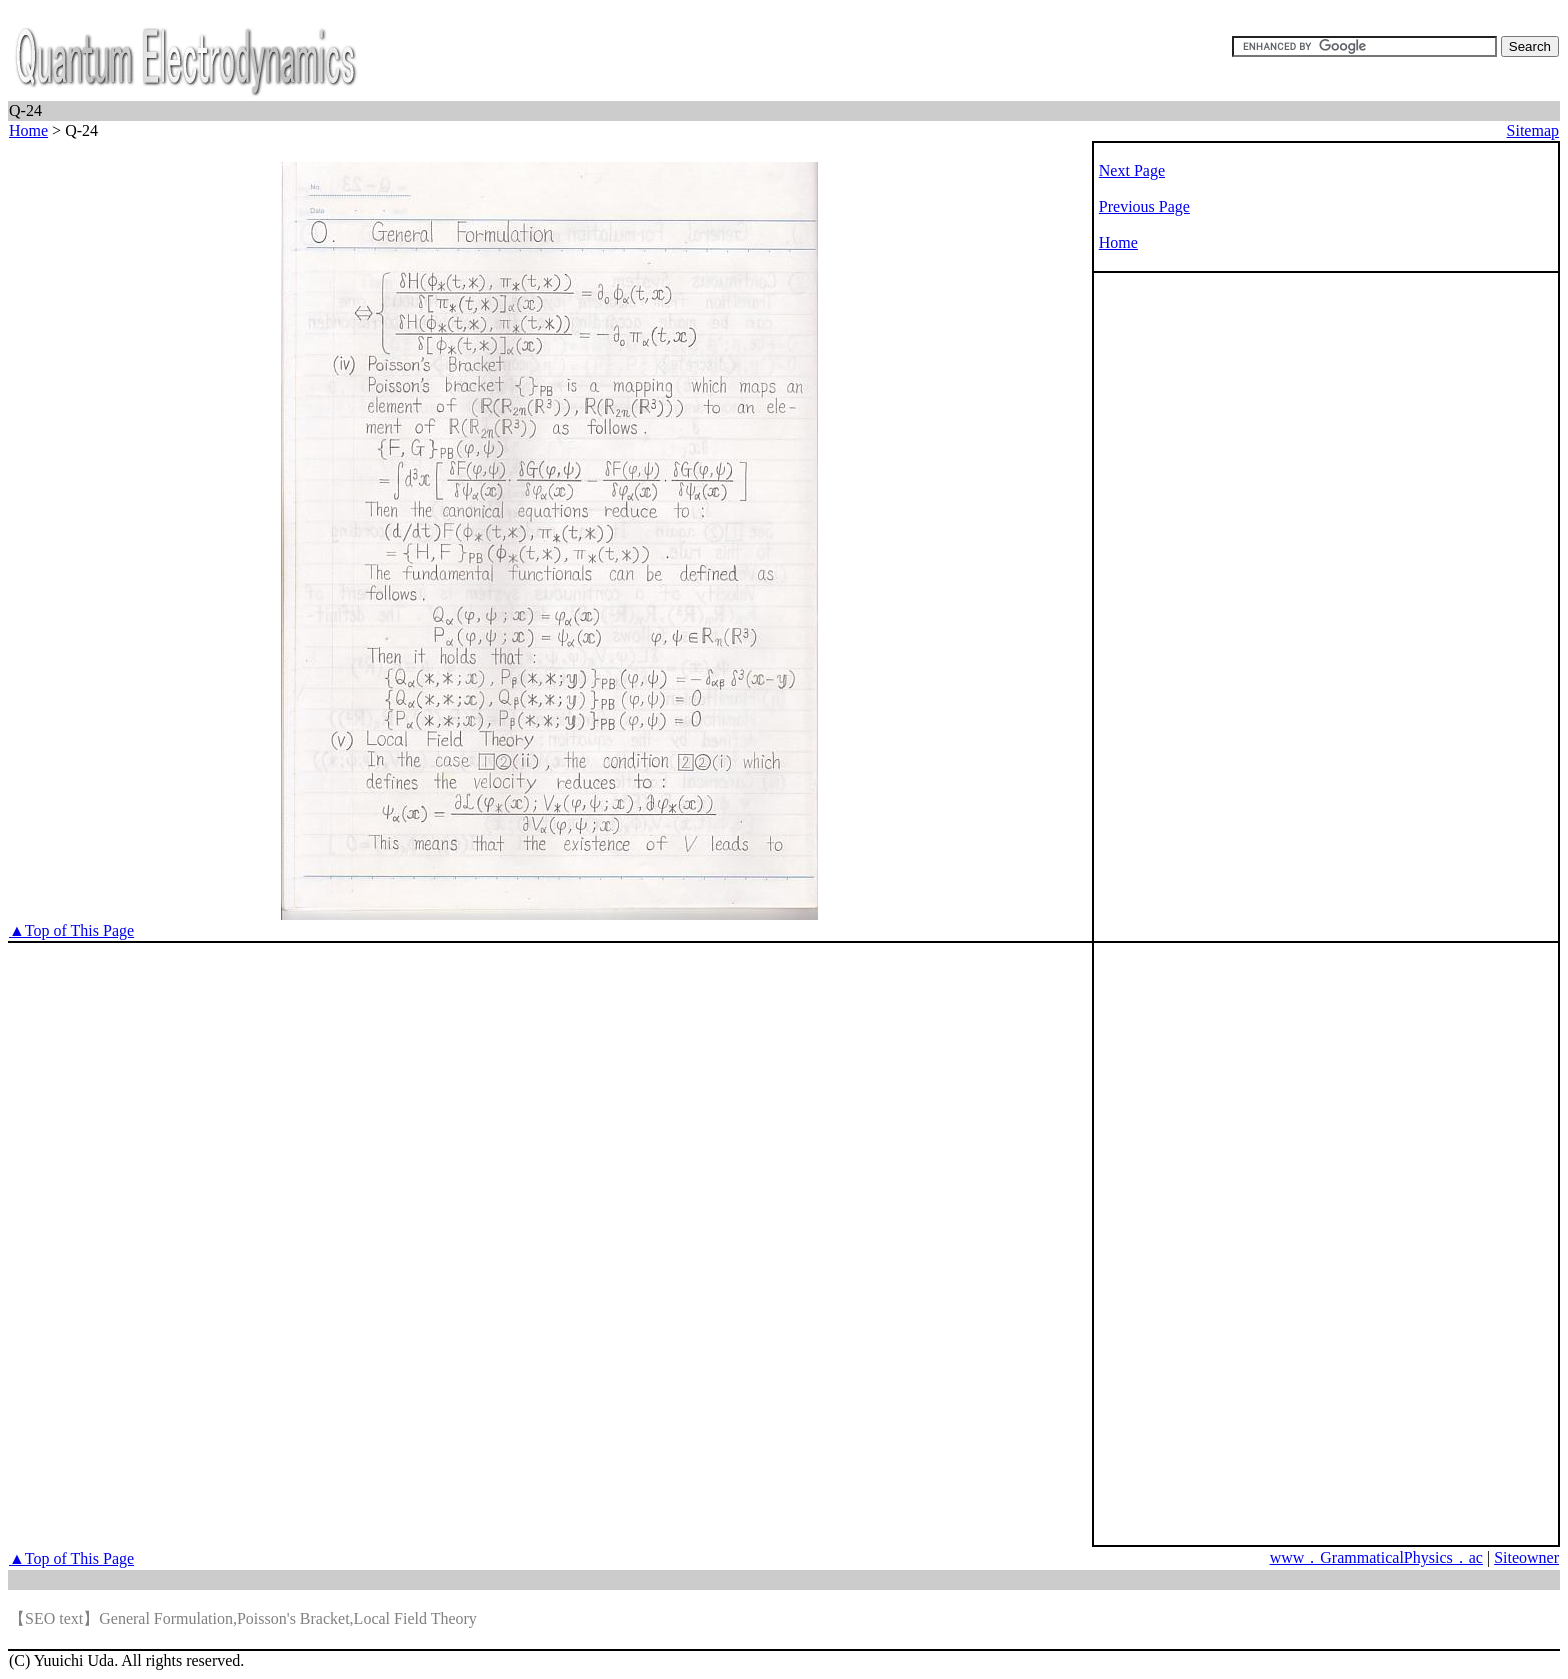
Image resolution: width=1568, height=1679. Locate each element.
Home (28, 130)
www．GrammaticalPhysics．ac (1376, 1557)
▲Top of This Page (71, 930)
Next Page (1132, 170)
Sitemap (1533, 130)
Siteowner (1526, 1557)
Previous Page (1144, 206)
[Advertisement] (1175, 597)
